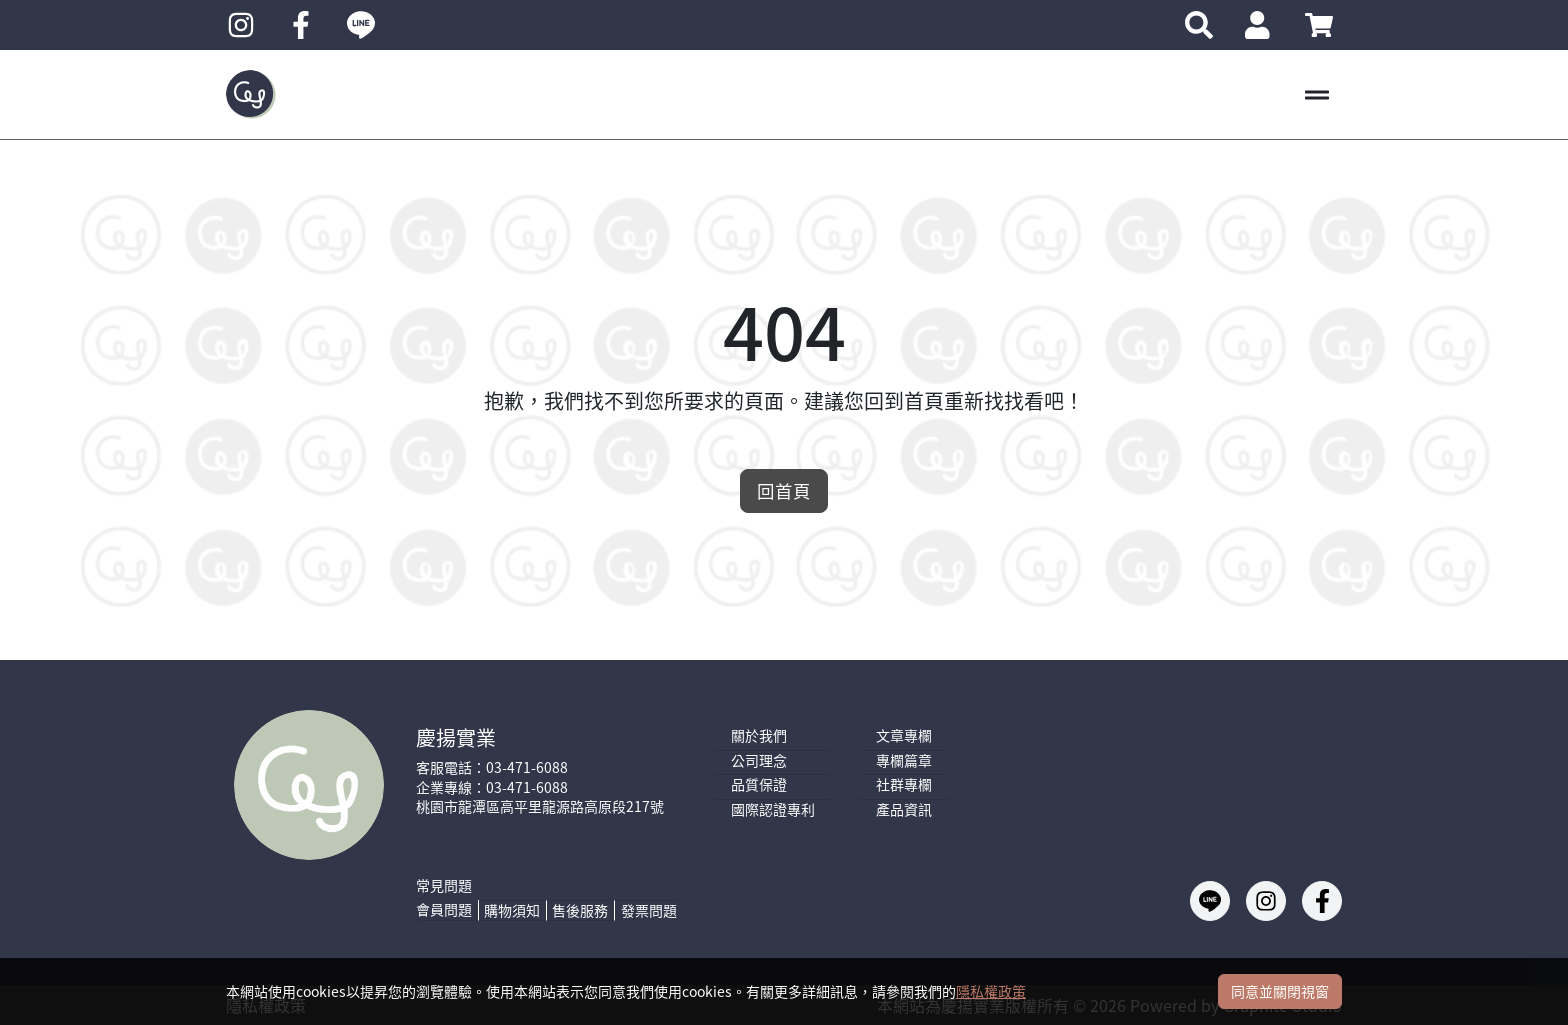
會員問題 (444, 909)
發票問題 (649, 910)
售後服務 (580, 910)
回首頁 (784, 490)
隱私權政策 (991, 991)
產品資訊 (904, 809)
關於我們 (759, 735)
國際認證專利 (773, 809)
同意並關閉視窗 (1280, 991)
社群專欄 (904, 784)
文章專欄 (904, 735)
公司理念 (759, 760)
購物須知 (512, 910)
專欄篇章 (904, 760)
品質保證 (759, 784)
